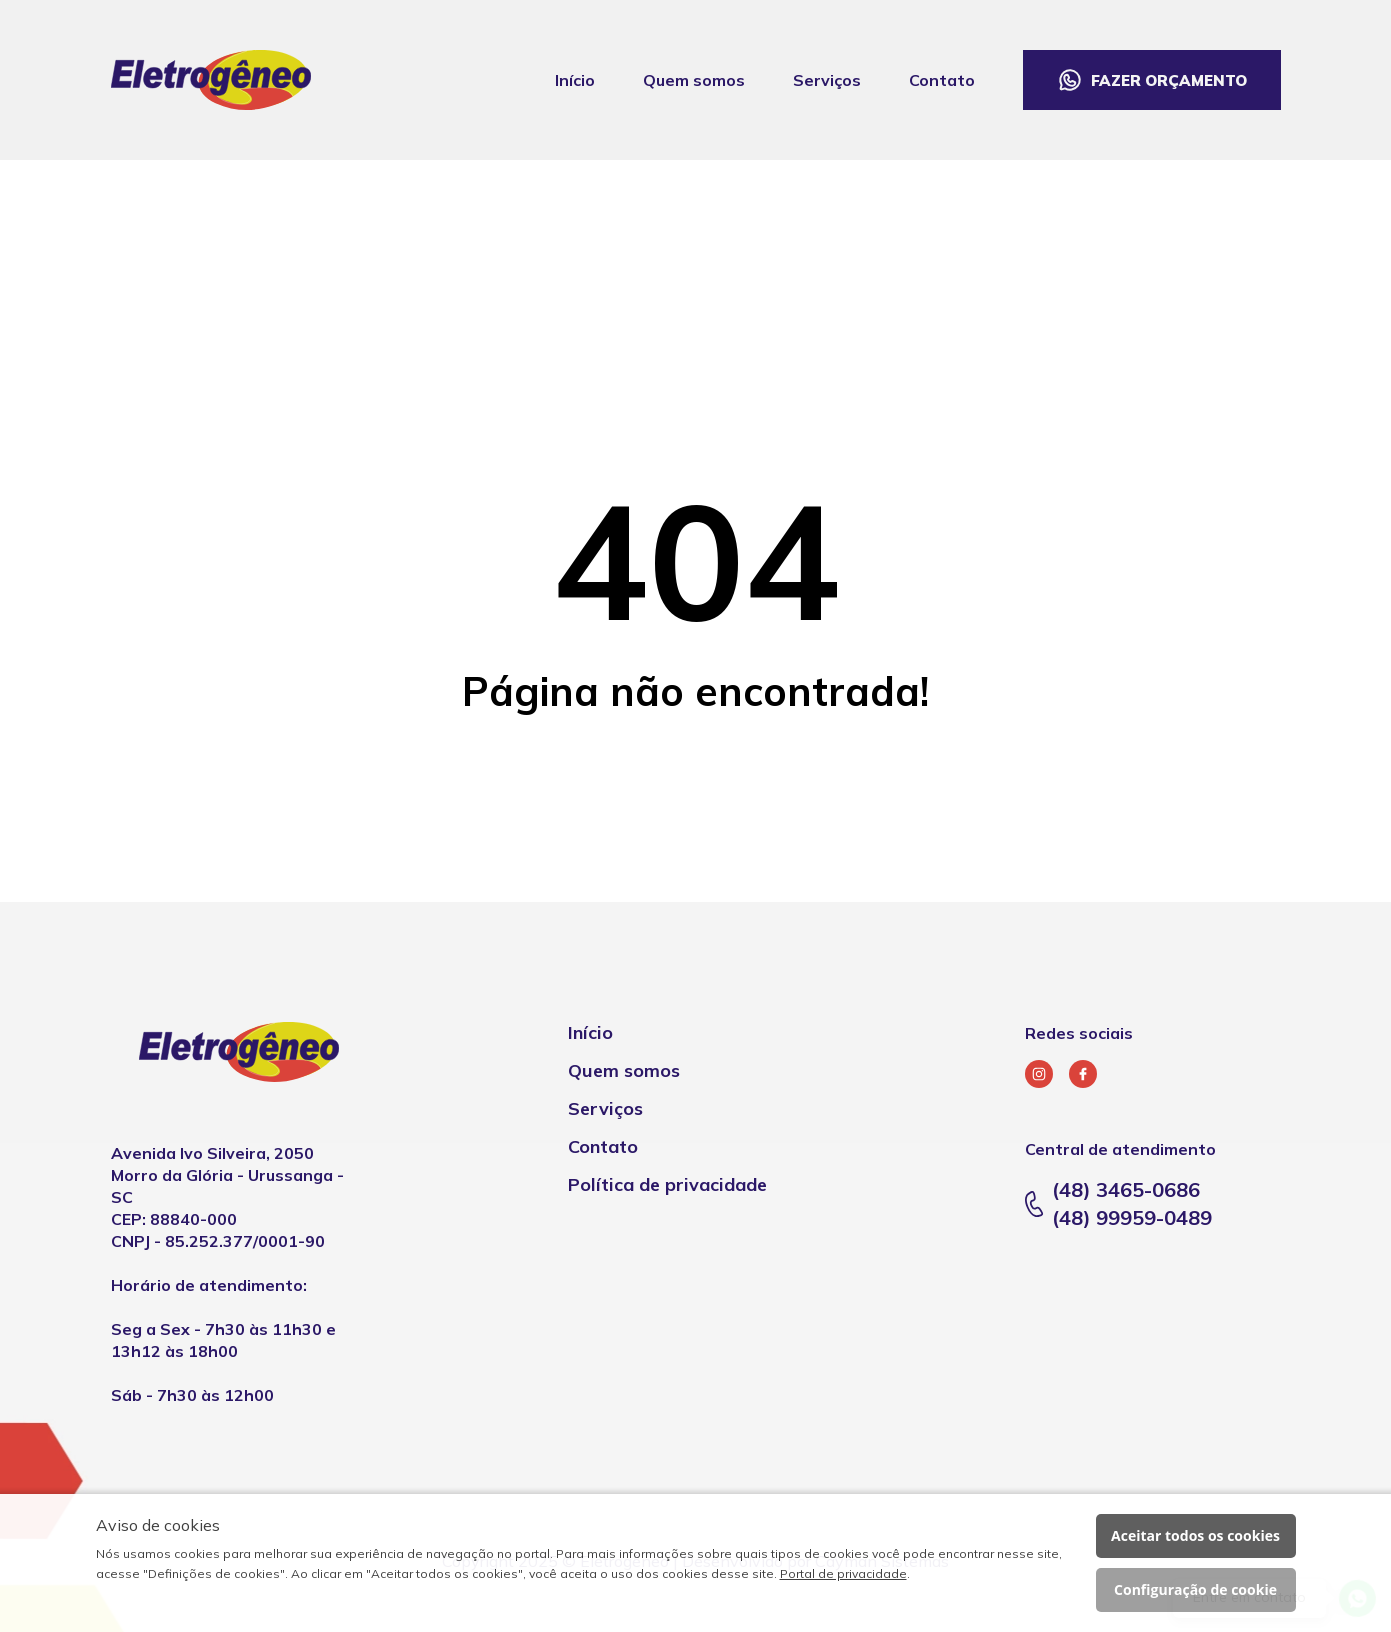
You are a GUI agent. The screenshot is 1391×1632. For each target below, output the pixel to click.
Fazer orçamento (1169, 80)
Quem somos (694, 80)
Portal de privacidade (843, 1573)
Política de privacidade (667, 1184)
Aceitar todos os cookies (1195, 1535)
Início (575, 80)
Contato (942, 80)
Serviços (827, 80)
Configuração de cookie (1195, 1589)
